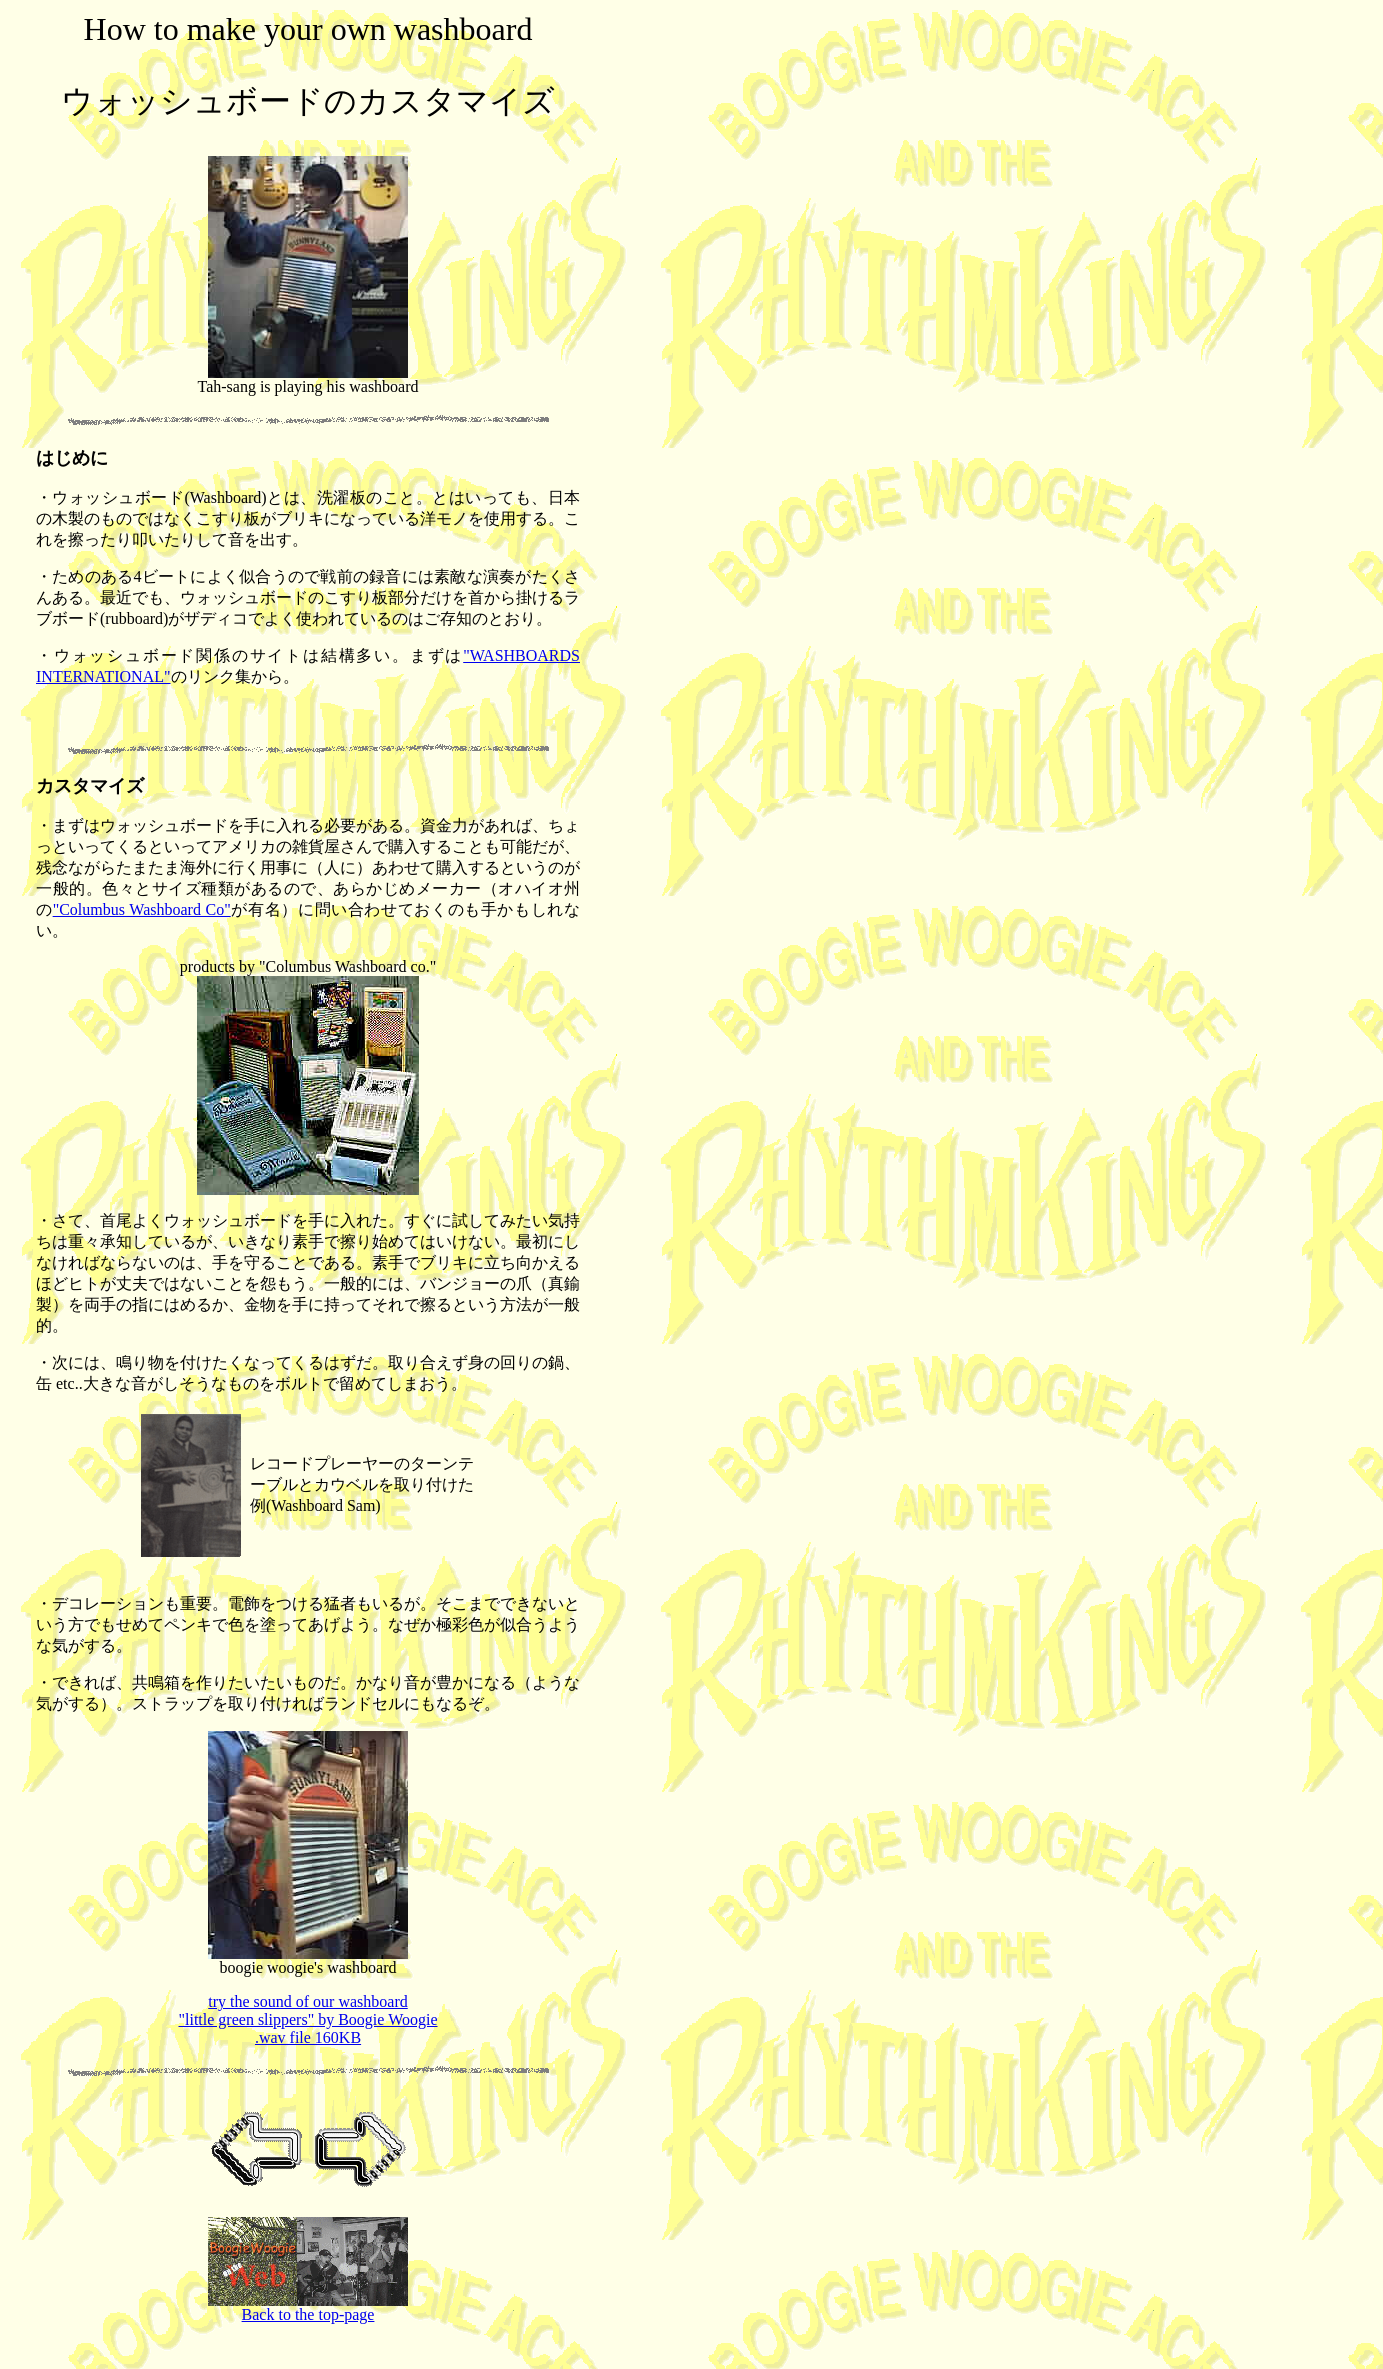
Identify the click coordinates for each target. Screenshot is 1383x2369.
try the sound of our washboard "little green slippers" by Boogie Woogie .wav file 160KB (308, 2019)
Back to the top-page (308, 2307)
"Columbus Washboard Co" (142, 909)
